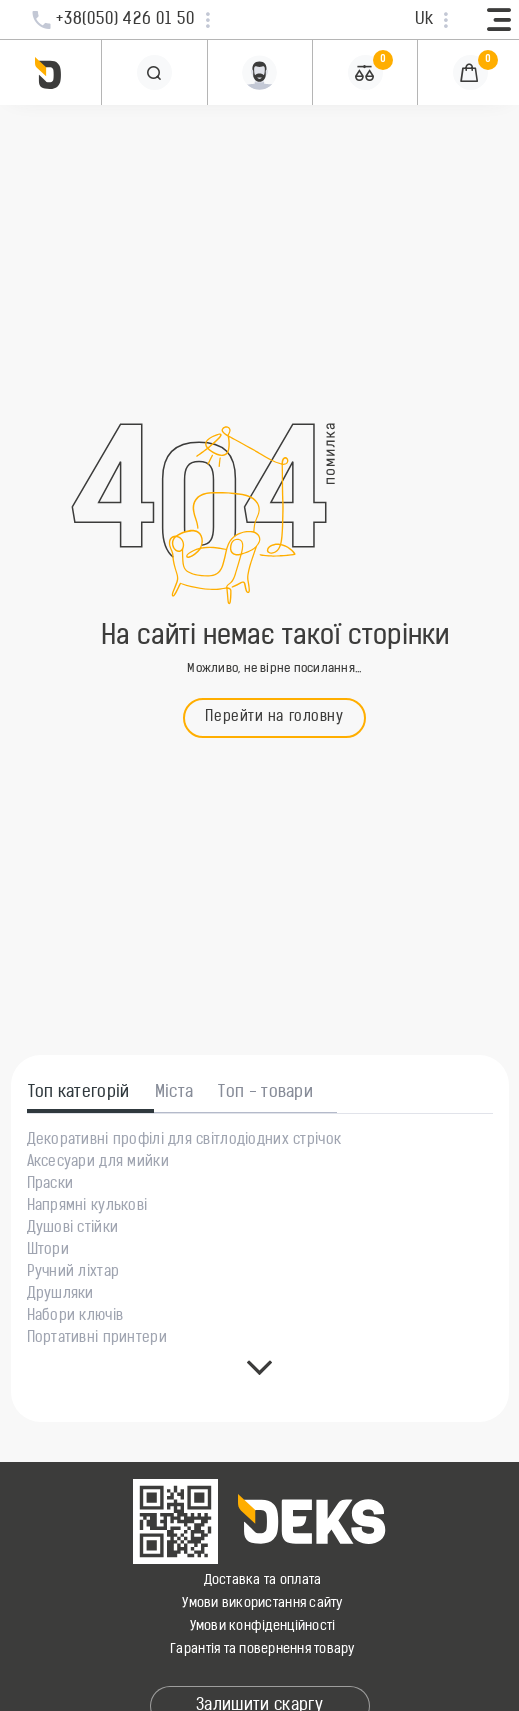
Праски (50, 1185)
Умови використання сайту (262, 1603)
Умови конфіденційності (263, 1626)
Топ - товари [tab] (265, 1093)
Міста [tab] (174, 1093)
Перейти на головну (274, 717)
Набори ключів (75, 1317)
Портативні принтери (97, 1339)
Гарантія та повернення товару (262, 1649)
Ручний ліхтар (73, 1273)
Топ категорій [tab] (79, 1093)
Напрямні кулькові (87, 1207)
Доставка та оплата (263, 1580)
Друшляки (60, 1295)
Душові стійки (73, 1229)
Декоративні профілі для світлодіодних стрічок (184, 1141)
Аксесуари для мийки (98, 1163)
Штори (48, 1251)
